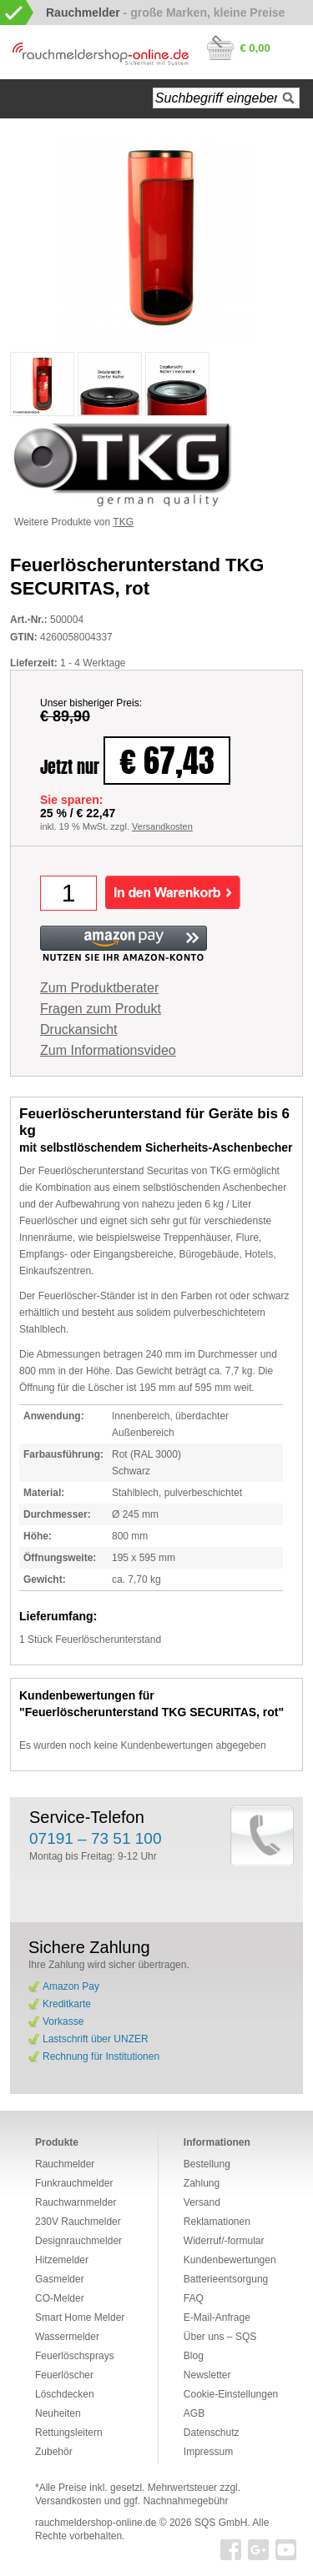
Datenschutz (212, 2432)
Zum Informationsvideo (108, 1050)
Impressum (208, 2452)
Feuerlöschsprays (74, 2356)
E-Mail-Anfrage (217, 2317)
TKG (123, 522)
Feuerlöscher (64, 2375)
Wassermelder (67, 2337)
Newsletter (207, 2375)
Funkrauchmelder (74, 2183)
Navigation (74, 99)
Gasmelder (59, 2279)
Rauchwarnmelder (75, 2202)
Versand (202, 2202)
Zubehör (54, 2452)
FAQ (194, 2298)
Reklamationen (217, 2221)
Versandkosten (162, 826)
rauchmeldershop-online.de (95, 2522)
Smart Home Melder (79, 2317)
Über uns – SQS (220, 2337)
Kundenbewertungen (230, 2260)
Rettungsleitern (69, 2432)
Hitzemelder (61, 2260)
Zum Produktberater (99, 988)
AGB (194, 2413)
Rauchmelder (64, 2164)
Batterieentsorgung (226, 2279)
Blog (194, 2356)
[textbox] (226, 98)
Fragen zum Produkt (100, 1009)
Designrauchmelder (78, 2241)
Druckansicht (78, 1029)
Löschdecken (64, 2394)
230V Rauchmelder (78, 2221)
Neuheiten (58, 2413)
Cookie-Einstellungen (231, 2394)
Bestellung (207, 2164)
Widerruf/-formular (224, 2241)
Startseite (29, 99)
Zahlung (202, 2183)
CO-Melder (59, 2298)
